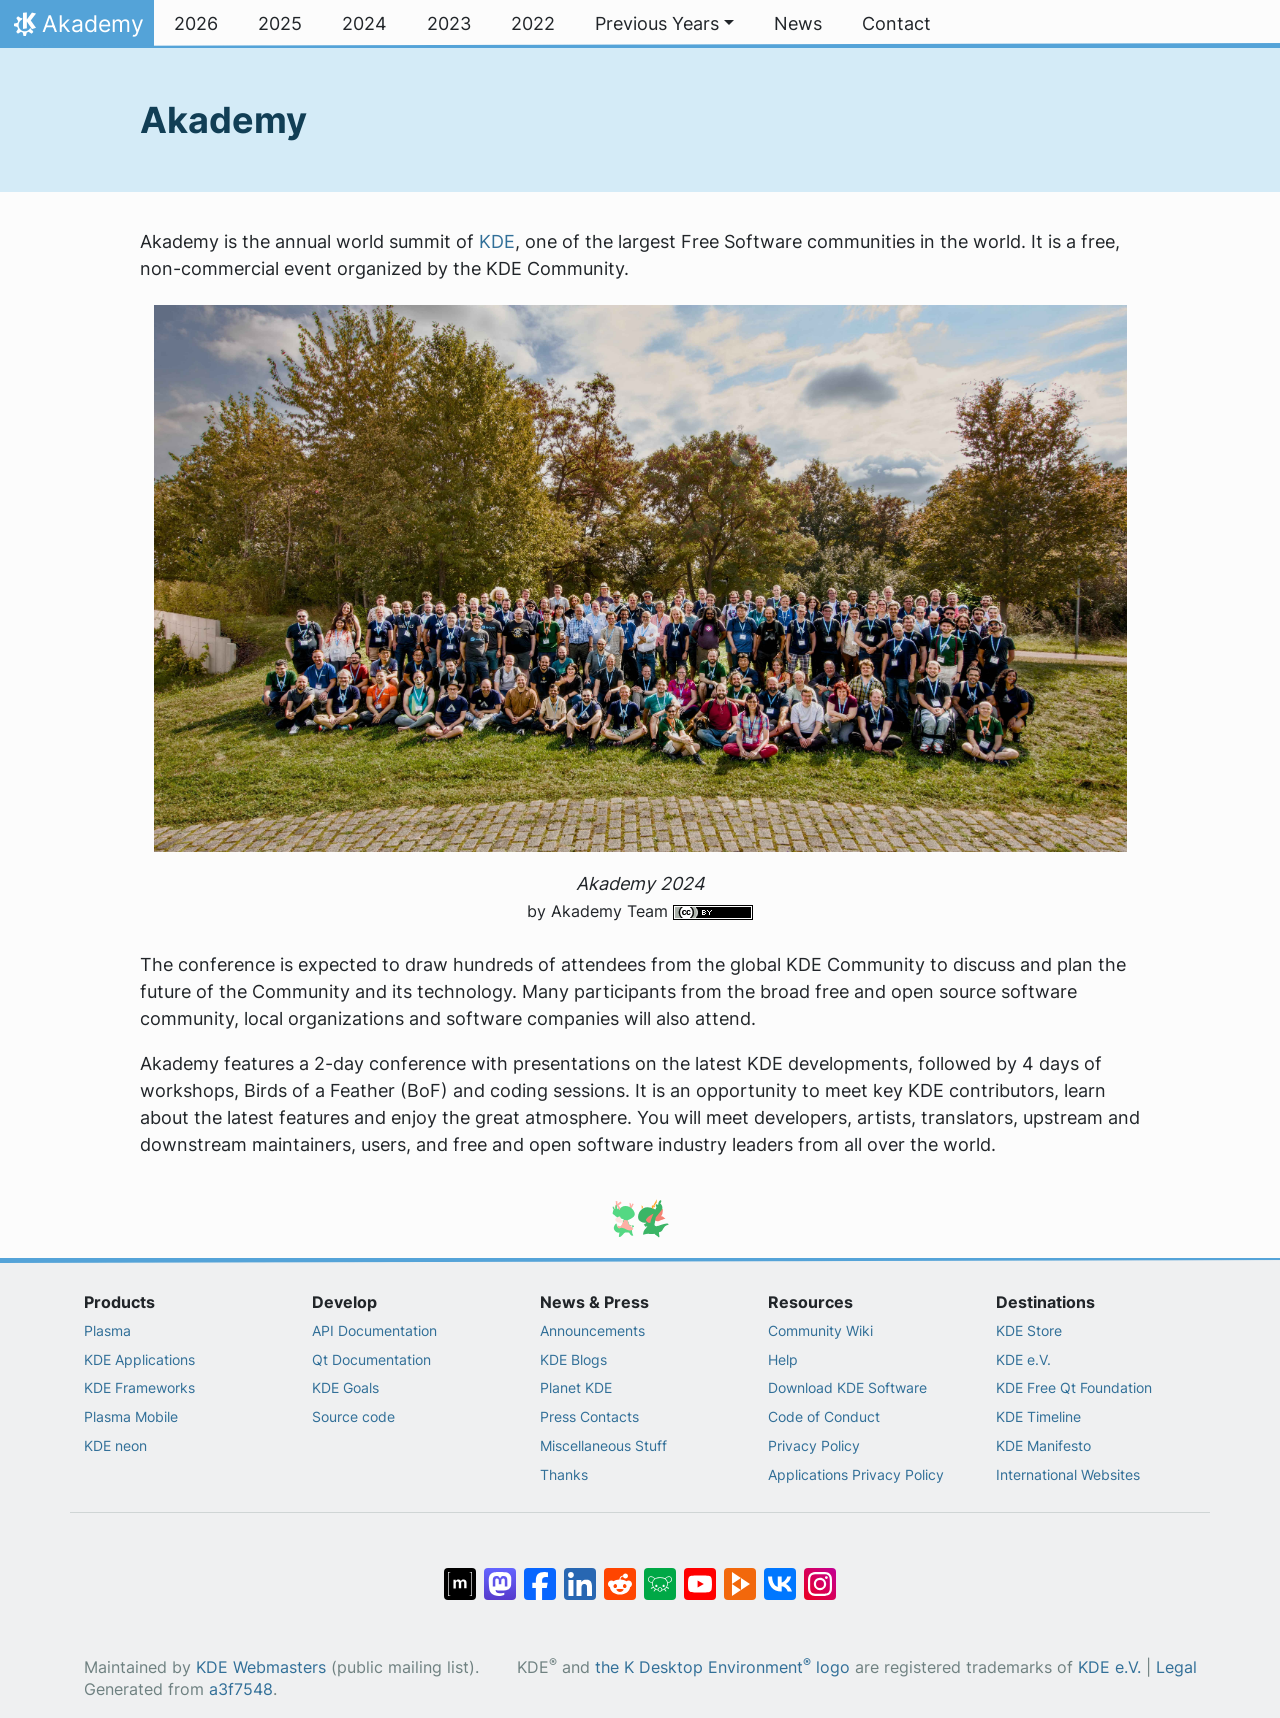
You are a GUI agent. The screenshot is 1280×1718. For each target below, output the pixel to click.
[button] (664, 24)
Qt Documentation (371, 1359)
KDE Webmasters (261, 1667)
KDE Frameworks (139, 1387)
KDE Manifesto (1043, 1445)
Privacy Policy (814, 1445)
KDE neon (115, 1445)
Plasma (107, 1330)
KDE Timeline (1038, 1416)
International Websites (1068, 1474)
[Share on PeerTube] (740, 1574)
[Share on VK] (780, 1574)
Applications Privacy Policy (856, 1474)
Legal (1176, 1667)
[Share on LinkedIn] (580, 1574)
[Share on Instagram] (820, 1574)
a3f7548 (241, 1689)
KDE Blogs (573, 1359)
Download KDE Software (847, 1387)
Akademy (76, 29)
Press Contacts (589, 1416)
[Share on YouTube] (700, 1574)
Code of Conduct (824, 1416)
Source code (353, 1416)
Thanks (564, 1474)
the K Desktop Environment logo (722, 1667)
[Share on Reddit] (620, 1574)
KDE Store (1029, 1330)
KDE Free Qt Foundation (1074, 1387)
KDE (497, 241)
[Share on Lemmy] (660, 1574)
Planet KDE (576, 1387)
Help (783, 1359)
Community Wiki (820, 1330)
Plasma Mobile (131, 1416)
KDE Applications (139, 1359)
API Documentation (374, 1330)
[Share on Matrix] (460, 1574)
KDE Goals (345, 1387)
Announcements (592, 1330)
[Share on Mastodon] (500, 1574)
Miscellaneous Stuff (603, 1445)
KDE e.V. (1023, 1359)
